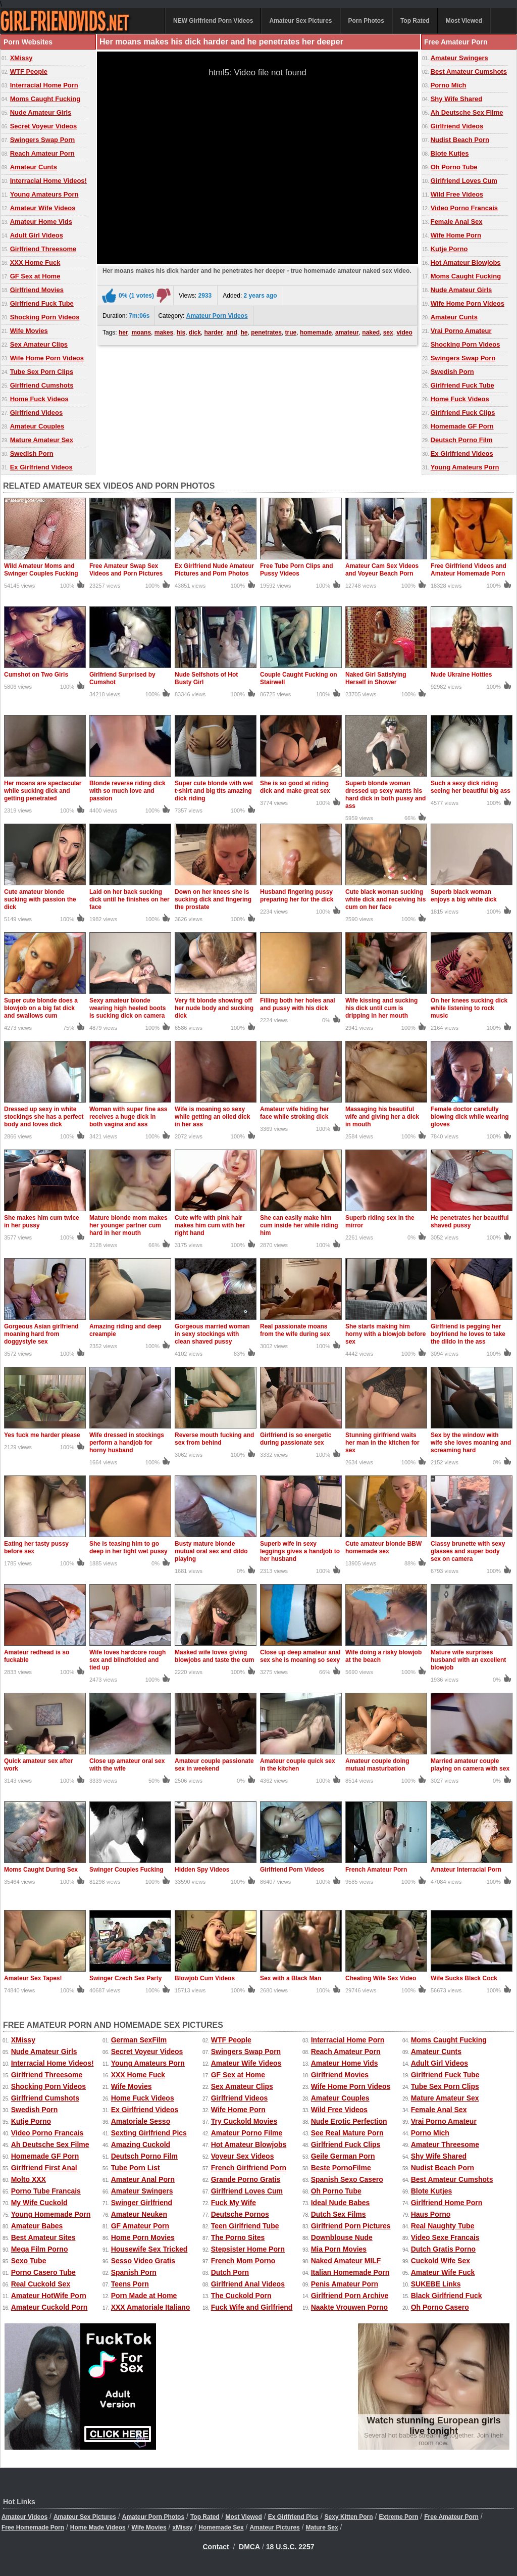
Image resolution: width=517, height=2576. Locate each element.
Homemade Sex (220, 2527)
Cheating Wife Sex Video (380, 1978)
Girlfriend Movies (37, 290)
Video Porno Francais (464, 208)
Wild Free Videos (457, 194)
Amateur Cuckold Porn (49, 2307)
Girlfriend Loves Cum (464, 180)
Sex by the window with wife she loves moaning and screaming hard (471, 1443)
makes (163, 332)
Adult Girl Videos (36, 235)
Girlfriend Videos (36, 412)
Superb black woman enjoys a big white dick (464, 895)
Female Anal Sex (457, 221)
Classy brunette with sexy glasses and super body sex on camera (468, 1551)
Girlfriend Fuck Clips (463, 412)
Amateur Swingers (459, 58)
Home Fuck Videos (39, 399)
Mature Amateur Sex (41, 440)
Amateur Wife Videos (43, 208)
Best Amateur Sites (43, 2237)
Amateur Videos (24, 2516)
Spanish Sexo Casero (347, 2179)
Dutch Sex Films (338, 2214)
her (123, 332)
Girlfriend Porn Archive (350, 2296)
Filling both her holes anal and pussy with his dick (297, 1004)
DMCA (249, 2547)
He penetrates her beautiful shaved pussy (470, 1221)
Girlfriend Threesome (43, 249)
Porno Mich (449, 85)
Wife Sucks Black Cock (464, 1978)
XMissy (21, 58)
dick (195, 332)
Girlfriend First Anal (44, 2168)
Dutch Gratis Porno (443, 2249)
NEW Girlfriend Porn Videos (213, 20)
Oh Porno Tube (454, 167)
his (181, 332)
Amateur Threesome (445, 2144)
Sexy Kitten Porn (349, 2516)
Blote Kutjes (450, 153)
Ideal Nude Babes (340, 2203)
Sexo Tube (28, 2261)
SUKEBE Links (436, 2284)
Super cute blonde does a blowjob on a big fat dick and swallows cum (41, 1008)
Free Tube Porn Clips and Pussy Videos (296, 569)
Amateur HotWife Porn (48, 2296)
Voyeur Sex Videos (242, 2156)
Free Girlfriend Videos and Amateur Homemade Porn (468, 569)
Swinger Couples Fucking (126, 1869)
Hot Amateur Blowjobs (466, 262)
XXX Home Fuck (35, 262)
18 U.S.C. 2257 (290, 2547)
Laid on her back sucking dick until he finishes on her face (129, 899)
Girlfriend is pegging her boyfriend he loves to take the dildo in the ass (468, 1334)
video (404, 332)
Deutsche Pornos (240, 2214)
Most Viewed (464, 20)
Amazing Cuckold (140, 2144)
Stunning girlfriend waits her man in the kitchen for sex (382, 1443)
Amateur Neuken (139, 2214)
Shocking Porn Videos (45, 317)
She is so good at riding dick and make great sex (295, 787)
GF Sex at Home (35, 276)
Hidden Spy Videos (202, 1869)
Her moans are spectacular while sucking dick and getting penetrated (42, 791)
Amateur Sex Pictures (300, 20)
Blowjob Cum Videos (205, 1978)
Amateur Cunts (33, 167)
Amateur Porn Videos (217, 315)
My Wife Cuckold (39, 2203)
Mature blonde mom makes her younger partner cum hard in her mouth (128, 1225)
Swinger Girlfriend (141, 2203)
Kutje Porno (449, 249)
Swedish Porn (32, 453)
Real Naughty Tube (443, 2226)
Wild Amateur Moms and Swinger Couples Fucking (41, 569)
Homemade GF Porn (462, 426)
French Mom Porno (243, 2261)
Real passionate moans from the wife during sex (295, 1330)
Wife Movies (29, 331)
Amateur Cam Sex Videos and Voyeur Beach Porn (382, 569)
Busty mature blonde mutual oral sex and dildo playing (211, 1551)
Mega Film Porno (39, 2249)
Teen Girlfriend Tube (245, 2226)
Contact (216, 2547)
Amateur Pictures (274, 2527)
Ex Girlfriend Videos (41, 467)
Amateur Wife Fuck (443, 2272)
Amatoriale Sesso (141, 2121)
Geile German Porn (343, 2156)
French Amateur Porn (376, 1869)
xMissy (182, 2527)
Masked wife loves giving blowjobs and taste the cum (214, 1656)
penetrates (266, 332)
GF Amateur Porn (140, 2226)
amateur (347, 332)
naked (371, 332)
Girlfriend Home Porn (447, 2203)
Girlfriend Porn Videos (292, 1869)
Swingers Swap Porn (42, 140)
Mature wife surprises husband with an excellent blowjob (468, 1660)
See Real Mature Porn (347, 2133)
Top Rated (415, 20)
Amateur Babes (37, 2226)
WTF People (28, 71)
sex (388, 332)
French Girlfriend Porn (248, 2168)
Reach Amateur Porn (42, 153)
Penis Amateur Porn (344, 2284)
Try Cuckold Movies (244, 2121)
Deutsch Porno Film (462, 440)
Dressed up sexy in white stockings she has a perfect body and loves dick (43, 1117)
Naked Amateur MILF (346, 2261)
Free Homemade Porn (33, 2527)
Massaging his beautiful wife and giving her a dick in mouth (382, 1117)
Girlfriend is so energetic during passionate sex (295, 1439)
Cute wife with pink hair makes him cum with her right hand (210, 1225)
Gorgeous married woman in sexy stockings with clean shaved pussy (212, 1334)
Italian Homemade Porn (350, 2272)
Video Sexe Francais (445, 2237)
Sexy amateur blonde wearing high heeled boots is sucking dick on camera (127, 1008)
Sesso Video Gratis (143, 2261)
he (244, 332)
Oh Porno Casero (440, 2307)
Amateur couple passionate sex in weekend (214, 1764)
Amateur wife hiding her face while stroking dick (294, 1113)
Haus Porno (431, 2214)
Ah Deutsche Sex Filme (467, 112)
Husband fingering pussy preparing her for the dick (296, 895)
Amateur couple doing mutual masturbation (377, 1764)
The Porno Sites (238, 2237)
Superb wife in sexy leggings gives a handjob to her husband (300, 1551)
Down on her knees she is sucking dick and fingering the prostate (213, 899)
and (232, 332)
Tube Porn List (135, 2168)
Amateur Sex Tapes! (33, 1978)
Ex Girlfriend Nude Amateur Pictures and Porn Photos (214, 569)
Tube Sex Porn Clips (41, 371)
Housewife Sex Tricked (149, 2249)
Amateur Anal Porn (143, 2179)
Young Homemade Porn (51, 2214)
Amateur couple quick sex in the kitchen (297, 1764)
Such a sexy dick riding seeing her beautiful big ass (470, 787)
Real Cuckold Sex (41, 2284)
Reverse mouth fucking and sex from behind (214, 1439)
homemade (316, 332)
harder (213, 332)
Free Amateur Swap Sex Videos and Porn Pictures (126, 569)
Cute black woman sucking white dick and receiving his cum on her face (385, 899)
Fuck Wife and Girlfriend (252, 2307)
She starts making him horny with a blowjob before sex (385, 1334)
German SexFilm (139, 2040)
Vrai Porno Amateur (461, 331)
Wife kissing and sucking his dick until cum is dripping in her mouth (381, 1008)
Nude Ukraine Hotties (461, 674)
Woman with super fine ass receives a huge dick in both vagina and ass (128, 1117)
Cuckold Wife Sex (440, 2261)
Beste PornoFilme (341, 2168)
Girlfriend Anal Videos (248, 2284)
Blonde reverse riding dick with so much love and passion (127, 791)
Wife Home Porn (456, 235)
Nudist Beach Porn (460, 140)
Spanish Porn (134, 2272)
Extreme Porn (398, 2516)
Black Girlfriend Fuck (446, 2296)
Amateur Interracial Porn (466, 1869)
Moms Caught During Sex (41, 1869)
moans (141, 332)
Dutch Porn (230, 2272)
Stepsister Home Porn (248, 2249)
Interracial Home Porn (44, 85)
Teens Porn (130, 2284)
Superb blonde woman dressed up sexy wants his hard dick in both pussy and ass (385, 794)
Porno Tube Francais (46, 2191)
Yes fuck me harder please (42, 1435)
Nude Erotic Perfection (349, 2121)
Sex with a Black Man (290, 1978)
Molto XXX (28, 2179)
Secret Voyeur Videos (43, 126)
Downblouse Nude (342, 2237)
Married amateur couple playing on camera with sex (470, 1764)
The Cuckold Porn (241, 2296)
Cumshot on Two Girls (36, 674)
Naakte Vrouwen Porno (349, 2307)
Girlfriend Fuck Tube (42, 303)
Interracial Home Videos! (48, 180)
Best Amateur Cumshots (469, 71)
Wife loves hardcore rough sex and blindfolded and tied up (127, 1660)
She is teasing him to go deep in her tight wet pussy (128, 1547)
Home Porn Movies (143, 2237)
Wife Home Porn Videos (47, 358)
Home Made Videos (98, 2527)
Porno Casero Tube (43, 2272)
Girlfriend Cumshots (42, 385)
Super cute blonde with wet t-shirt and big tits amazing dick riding (214, 791)
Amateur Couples (37, 426)
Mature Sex (322, 2527)
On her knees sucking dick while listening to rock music (469, 1008)
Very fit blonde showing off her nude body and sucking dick (214, 1008)
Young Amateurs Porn (44, 194)
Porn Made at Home (144, 2296)
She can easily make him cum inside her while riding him (299, 1225)
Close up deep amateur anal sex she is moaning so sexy (300, 1656)
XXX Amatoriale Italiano (150, 2307)
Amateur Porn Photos (153, 2516)
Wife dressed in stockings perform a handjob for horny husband (126, 1443)
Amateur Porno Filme (247, 2133)
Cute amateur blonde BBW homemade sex (383, 1547)
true (291, 332)
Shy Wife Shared (456, 99)
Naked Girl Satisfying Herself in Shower (375, 678)
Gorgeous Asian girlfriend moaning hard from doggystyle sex (41, 1334)
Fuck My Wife (233, 2203)
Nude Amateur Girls (41, 112)
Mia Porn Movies (339, 2249)
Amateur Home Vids (41, 221)
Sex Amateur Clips (39, 344)
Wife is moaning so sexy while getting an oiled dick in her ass (212, 1117)
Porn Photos (366, 20)
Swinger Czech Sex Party (125, 1978)
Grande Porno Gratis (246, 2179)
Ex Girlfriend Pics (293, 2516)
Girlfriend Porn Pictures (351, 2226)
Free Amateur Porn (451, 2516)
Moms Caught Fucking (45, 99)
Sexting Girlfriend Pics (149, 2133)
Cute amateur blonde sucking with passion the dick (40, 899)
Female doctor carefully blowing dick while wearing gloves (470, 1117)
